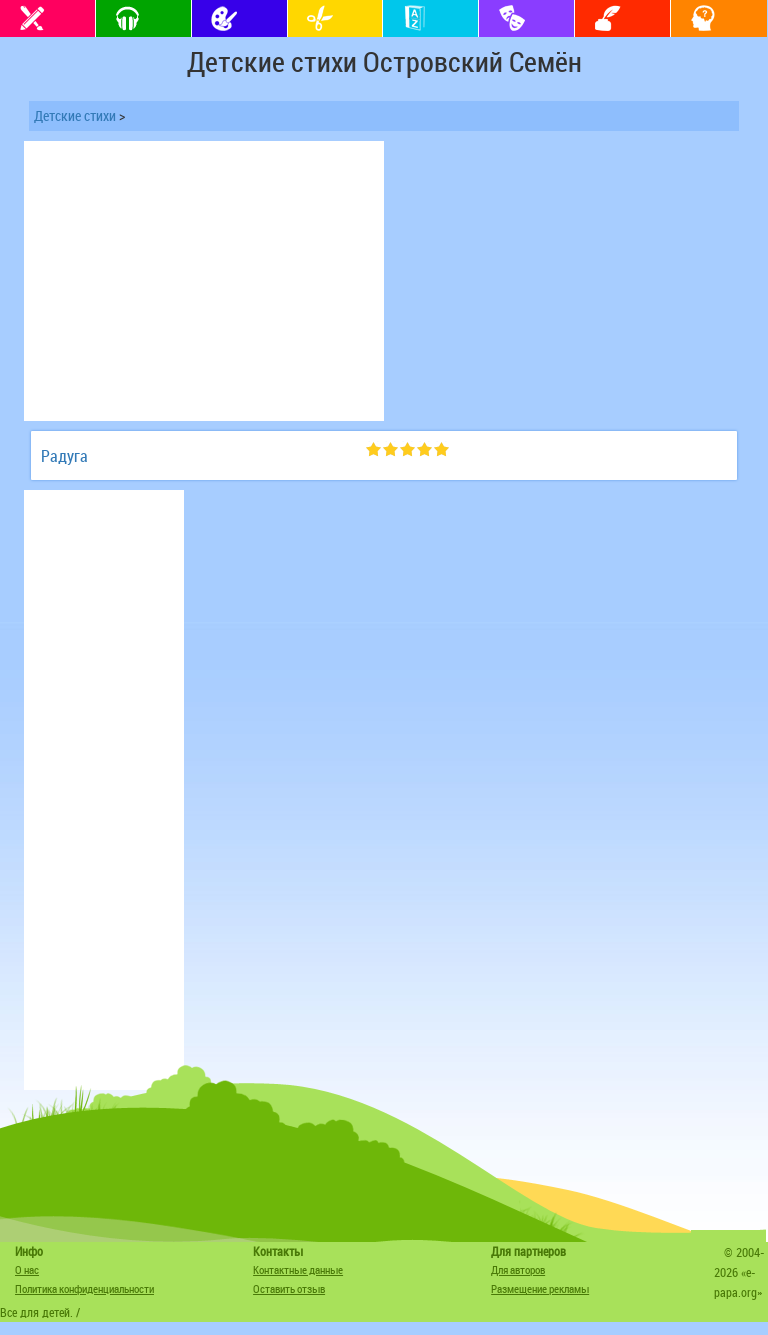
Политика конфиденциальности (84, 1288)
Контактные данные (298, 1269)
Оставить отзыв (289, 1288)
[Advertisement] (204, 281)
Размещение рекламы (540, 1288)
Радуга (64, 456)
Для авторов (518, 1269)
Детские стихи (75, 115)
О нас (27, 1269)
